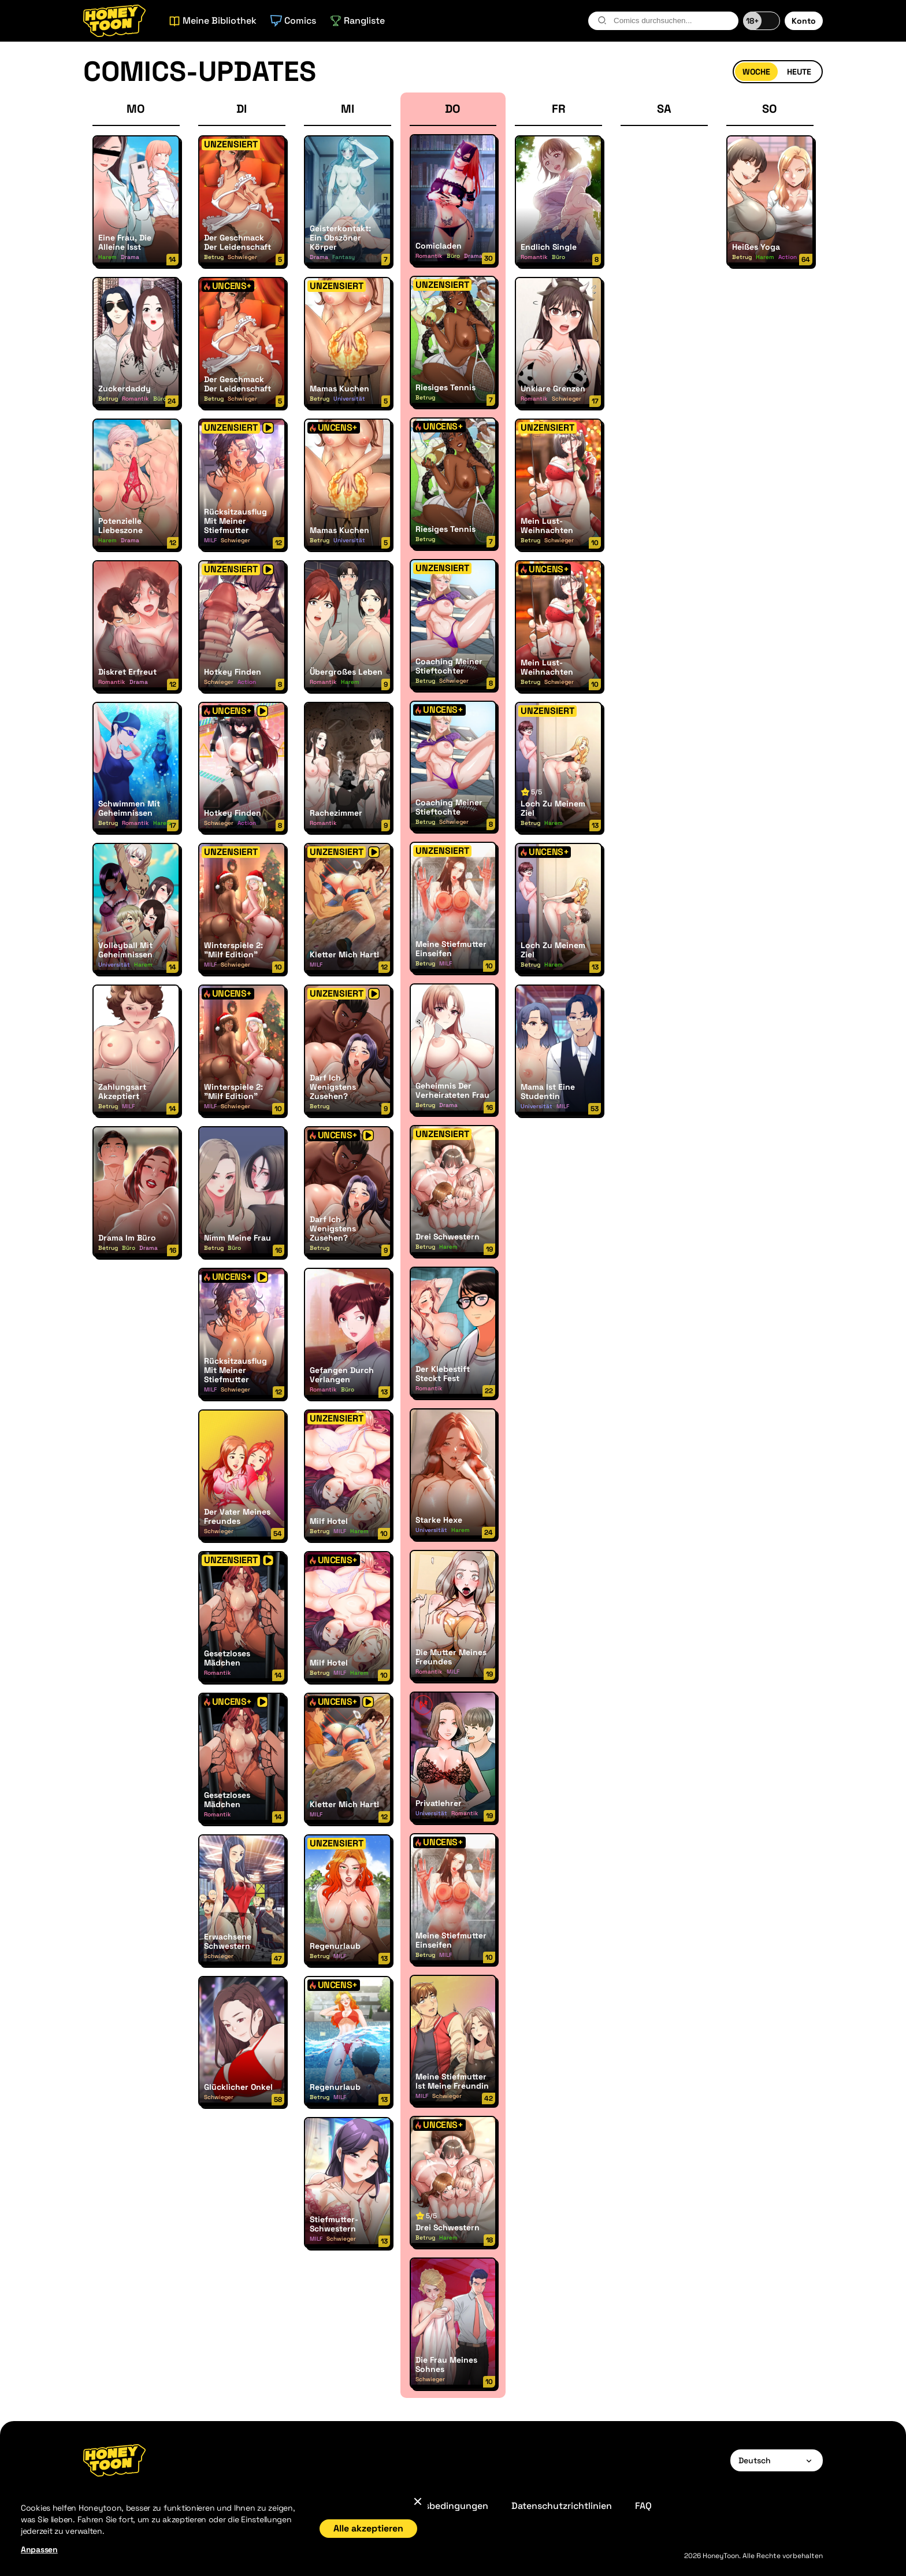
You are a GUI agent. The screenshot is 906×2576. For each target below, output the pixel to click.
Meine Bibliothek (213, 20)
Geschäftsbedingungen (436, 2506)
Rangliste (357, 20)
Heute (799, 71)
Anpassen (39, 2549)
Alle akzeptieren (368, 2528)
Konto (804, 21)
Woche (756, 71)
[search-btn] (602, 20)
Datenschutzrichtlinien (561, 2506)
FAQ (643, 2506)
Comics (293, 20)
